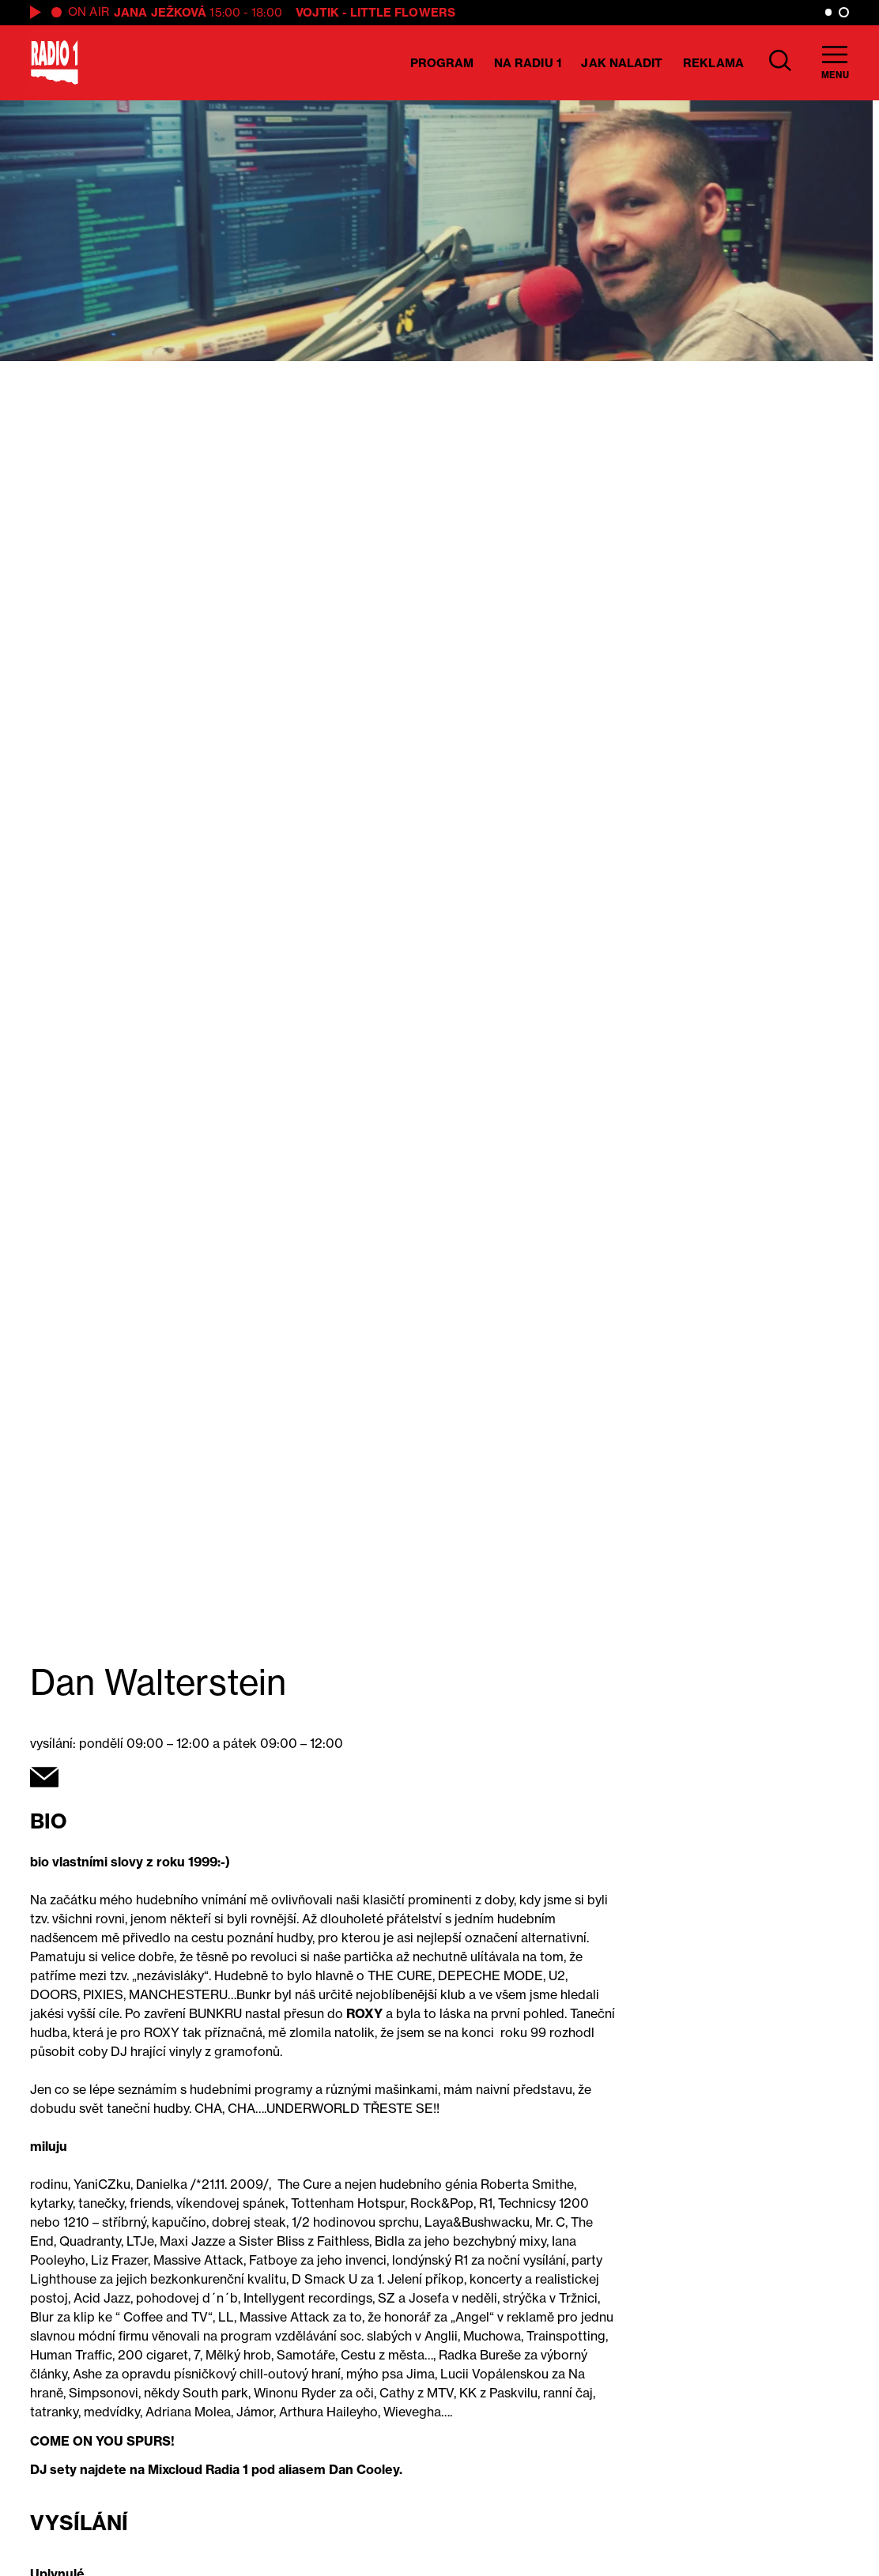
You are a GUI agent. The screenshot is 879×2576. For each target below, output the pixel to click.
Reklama (713, 62)
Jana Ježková (160, 12)
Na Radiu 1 (527, 62)
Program (442, 62)
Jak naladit (621, 62)
